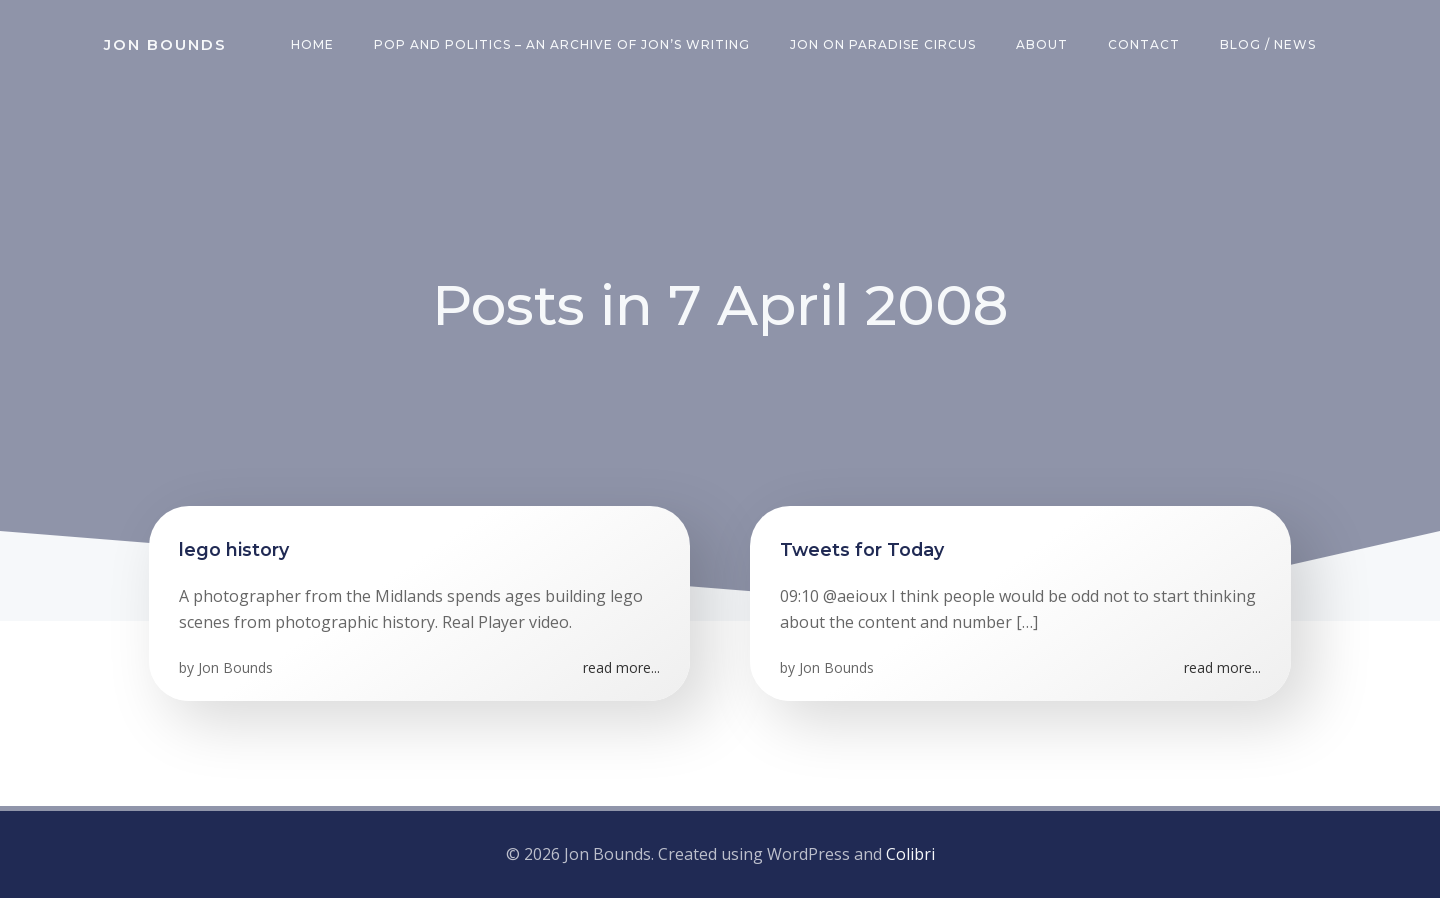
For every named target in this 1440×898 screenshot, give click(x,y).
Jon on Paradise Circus (883, 44)
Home (312, 44)
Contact (1144, 44)
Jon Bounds (235, 667)
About (1042, 44)
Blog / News (1268, 44)
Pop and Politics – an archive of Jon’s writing (562, 44)
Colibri (910, 854)
